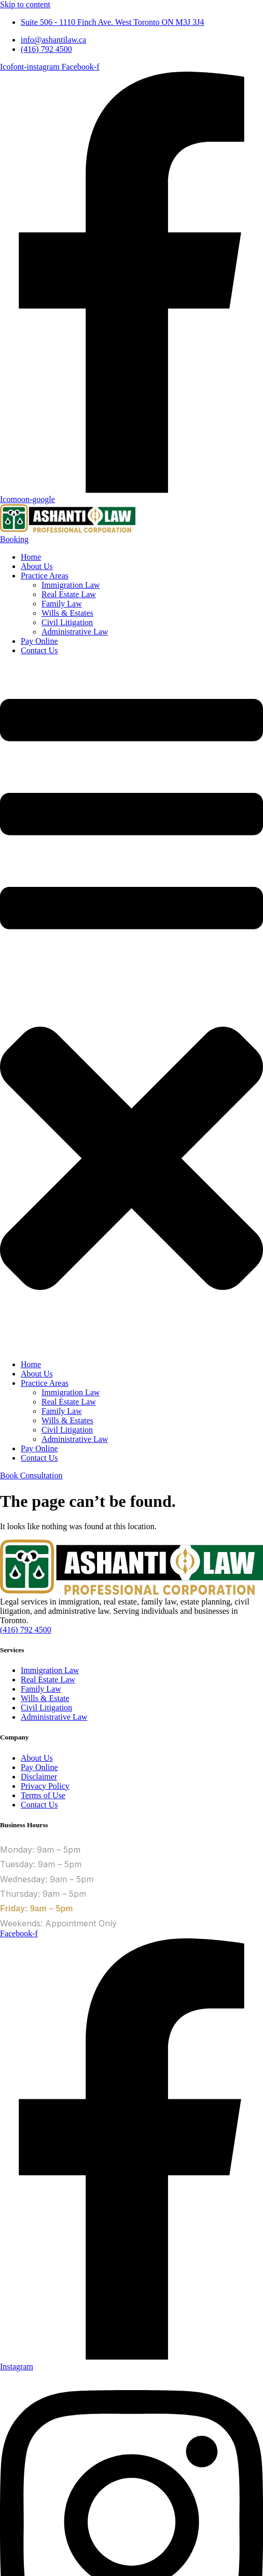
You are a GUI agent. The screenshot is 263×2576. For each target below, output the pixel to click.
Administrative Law (74, 631)
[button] (131, 1008)
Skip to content (25, 4)
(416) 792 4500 (25, 1629)
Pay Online (39, 641)
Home (31, 556)
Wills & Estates (67, 613)
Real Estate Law (68, 594)
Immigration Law (70, 585)
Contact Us (39, 650)
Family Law (61, 603)
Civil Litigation (67, 622)
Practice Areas (44, 575)
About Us (37, 566)
